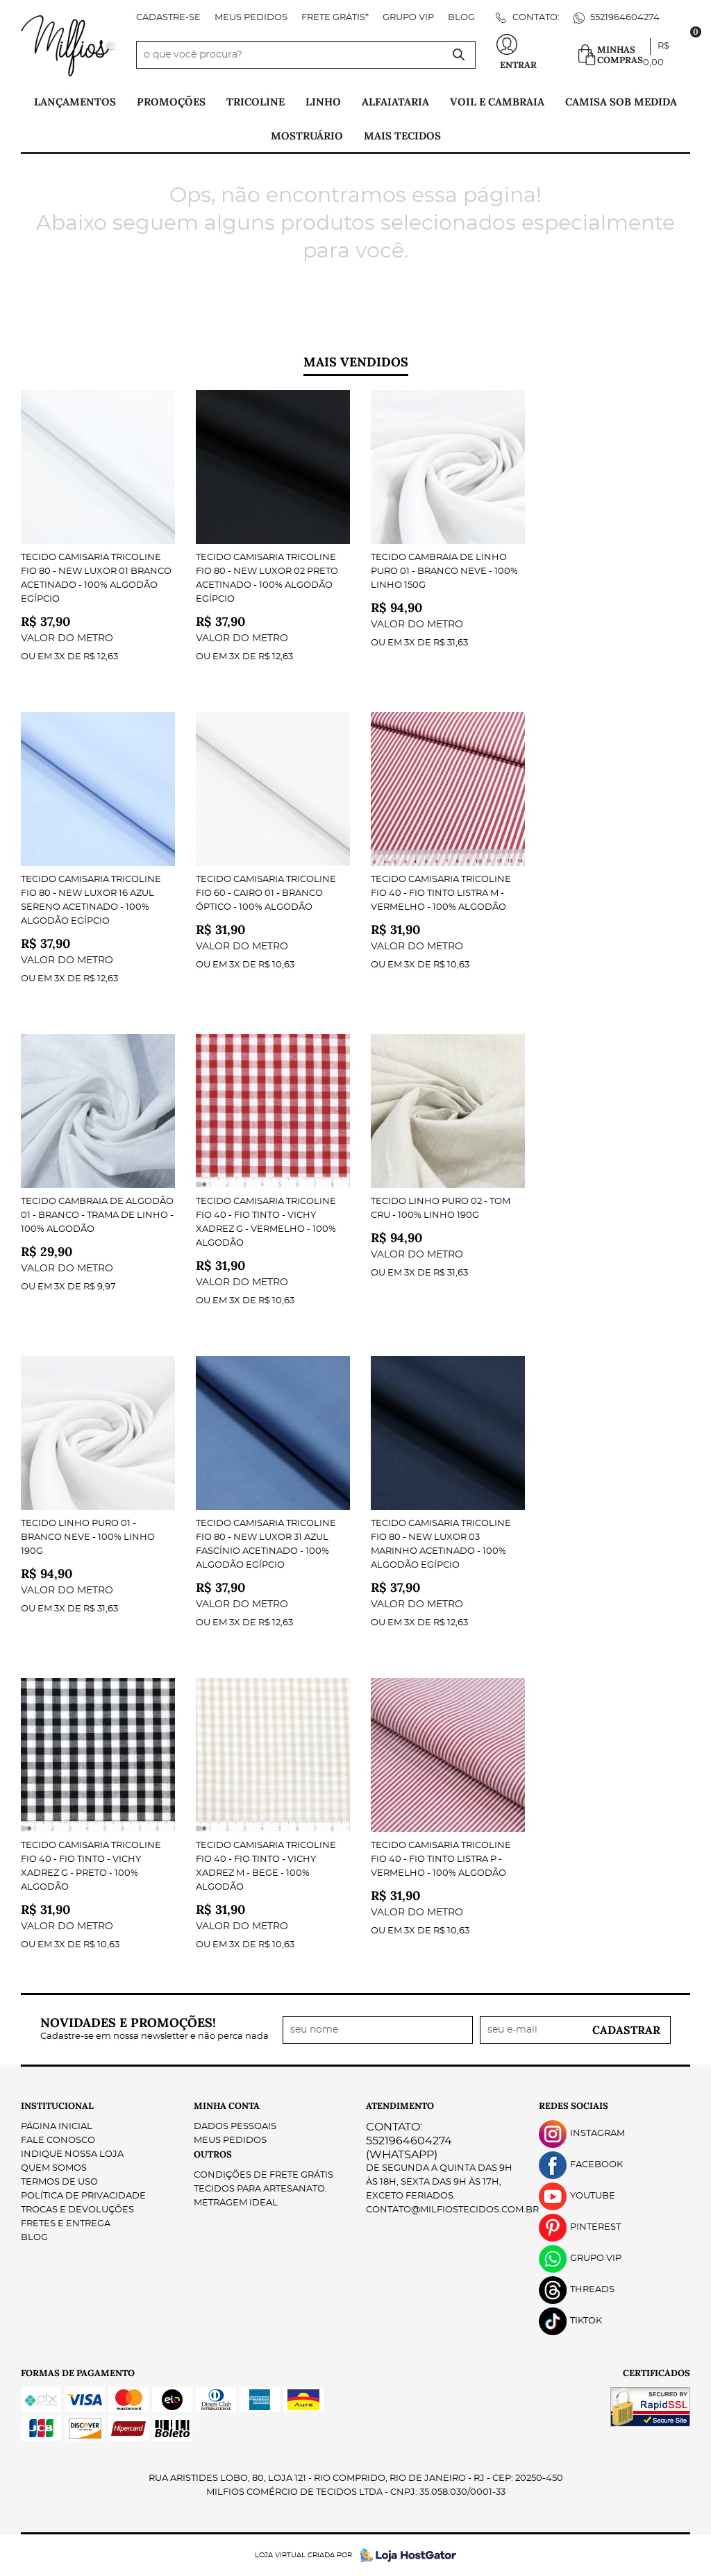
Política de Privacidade (83, 2196)
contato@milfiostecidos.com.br (452, 2209)
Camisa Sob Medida (621, 101)
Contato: (535, 17)
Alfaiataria (395, 101)
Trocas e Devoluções (77, 2209)
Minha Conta (227, 2106)
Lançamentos (75, 101)
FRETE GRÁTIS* (335, 17)
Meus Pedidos (251, 17)
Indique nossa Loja (72, 2154)
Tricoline (255, 101)
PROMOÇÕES (171, 101)
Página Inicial (56, 2126)
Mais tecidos (402, 135)
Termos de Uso (59, 2182)
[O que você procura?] (458, 55)
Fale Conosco (58, 2140)
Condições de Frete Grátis (263, 2175)
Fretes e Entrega (65, 2223)
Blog (461, 17)
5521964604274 (624, 17)
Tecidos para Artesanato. (260, 2189)
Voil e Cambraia (497, 101)
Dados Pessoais (235, 2126)
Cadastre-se (168, 17)
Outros (213, 2154)
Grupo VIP (408, 17)
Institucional (57, 2106)
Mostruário (307, 135)
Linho (323, 101)
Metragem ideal (236, 2203)
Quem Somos (54, 2168)
